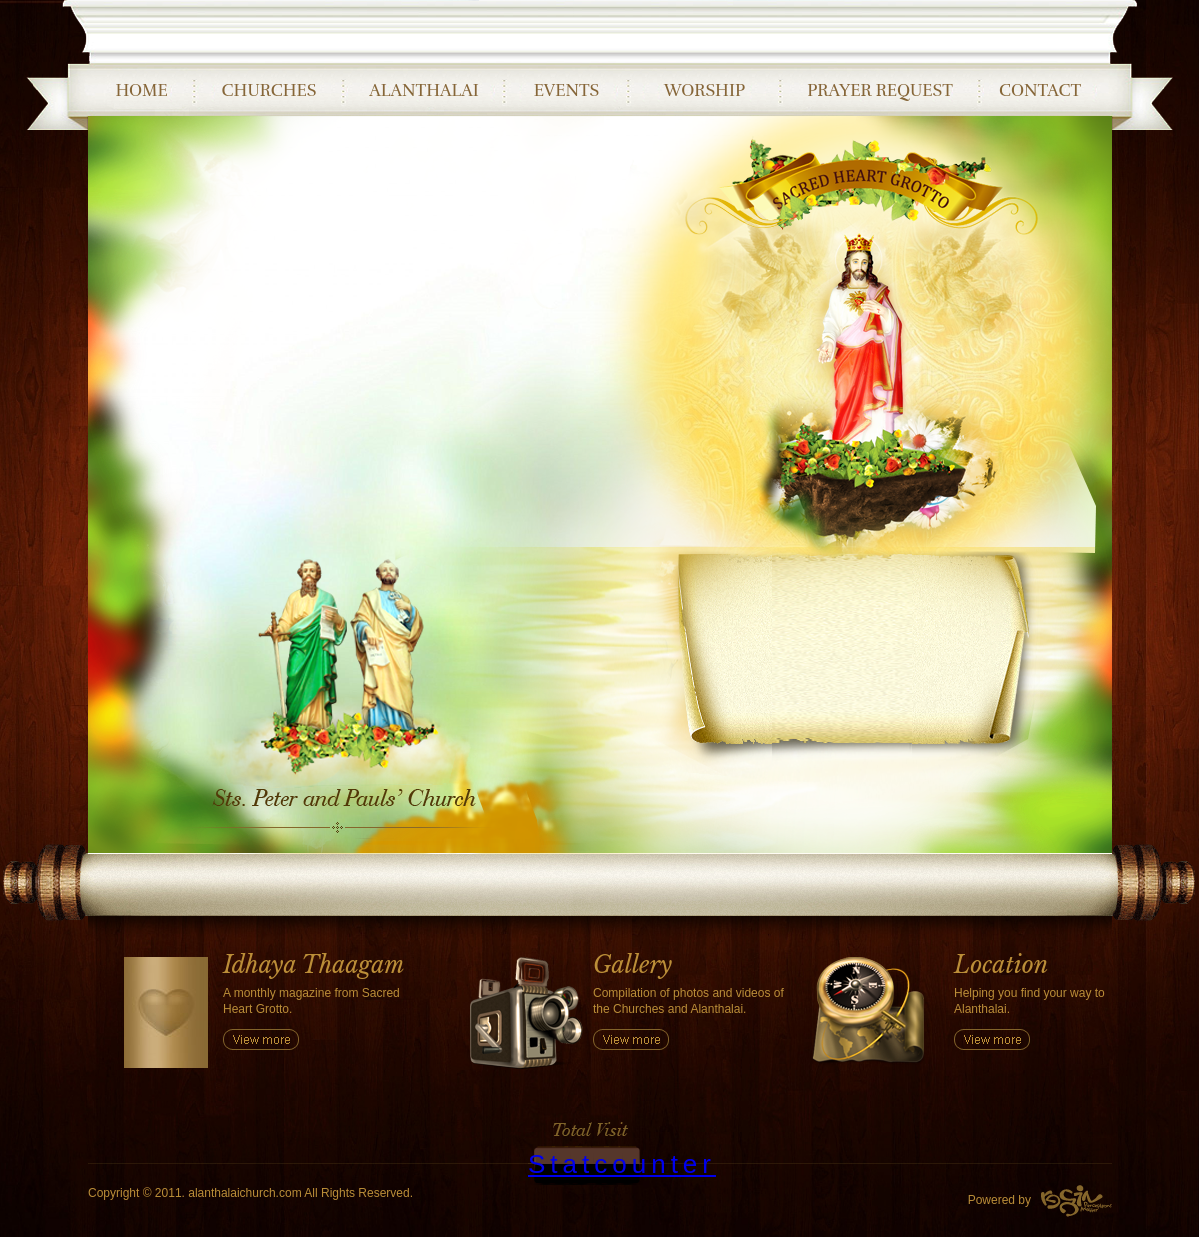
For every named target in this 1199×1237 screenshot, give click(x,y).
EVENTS (567, 90)
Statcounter (622, 1164)
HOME (141, 90)
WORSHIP (704, 90)
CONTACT (1040, 90)
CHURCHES (269, 90)
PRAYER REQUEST (880, 90)
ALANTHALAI (423, 90)
